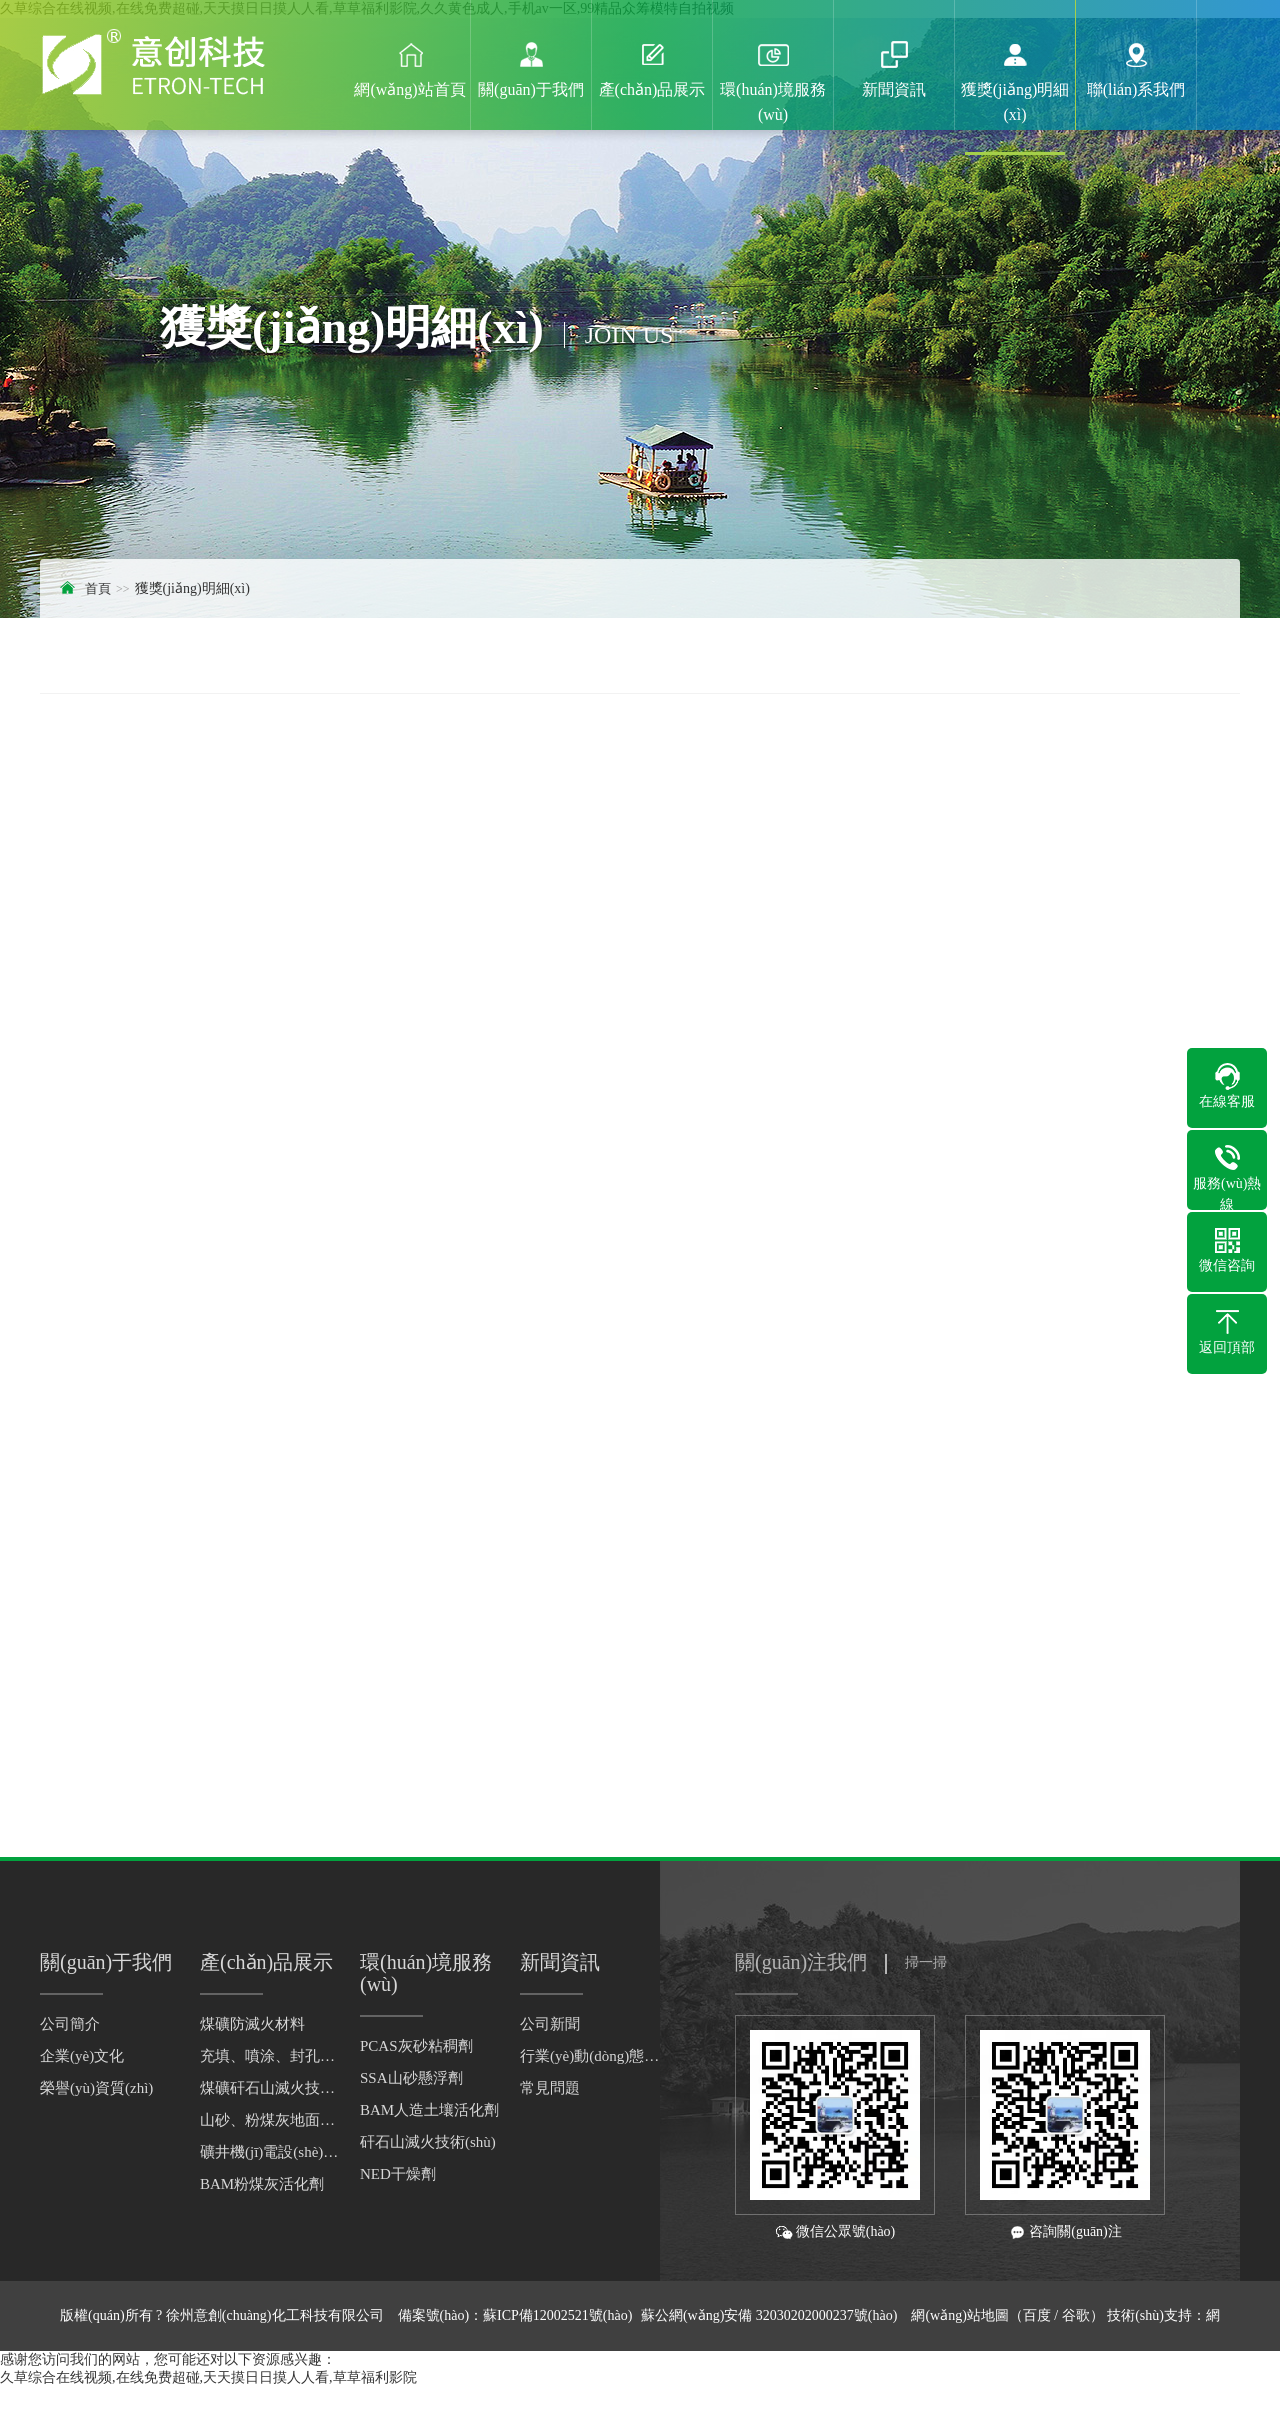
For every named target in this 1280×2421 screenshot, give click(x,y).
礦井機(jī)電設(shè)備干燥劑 (270, 2152)
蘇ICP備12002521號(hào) (557, 2315)
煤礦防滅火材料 (252, 2024)
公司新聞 (550, 2024)
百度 (1037, 2315)
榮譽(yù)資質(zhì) (96, 2088)
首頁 (98, 588)
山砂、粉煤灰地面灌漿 (270, 2120)
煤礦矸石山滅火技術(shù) (270, 2088)
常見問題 (550, 2088)
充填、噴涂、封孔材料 (270, 2056)
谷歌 (1076, 2315)
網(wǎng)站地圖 (959, 2315)
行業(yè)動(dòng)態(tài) (590, 2056)
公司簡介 (70, 2024)
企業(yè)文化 (82, 2056)
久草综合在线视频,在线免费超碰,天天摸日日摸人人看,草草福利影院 (208, 2377)
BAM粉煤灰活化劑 (262, 2184)
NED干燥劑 (398, 2174)
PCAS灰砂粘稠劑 (416, 2046)
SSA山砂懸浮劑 (411, 2078)
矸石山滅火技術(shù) (428, 2142)
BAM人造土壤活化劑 (429, 2110)
